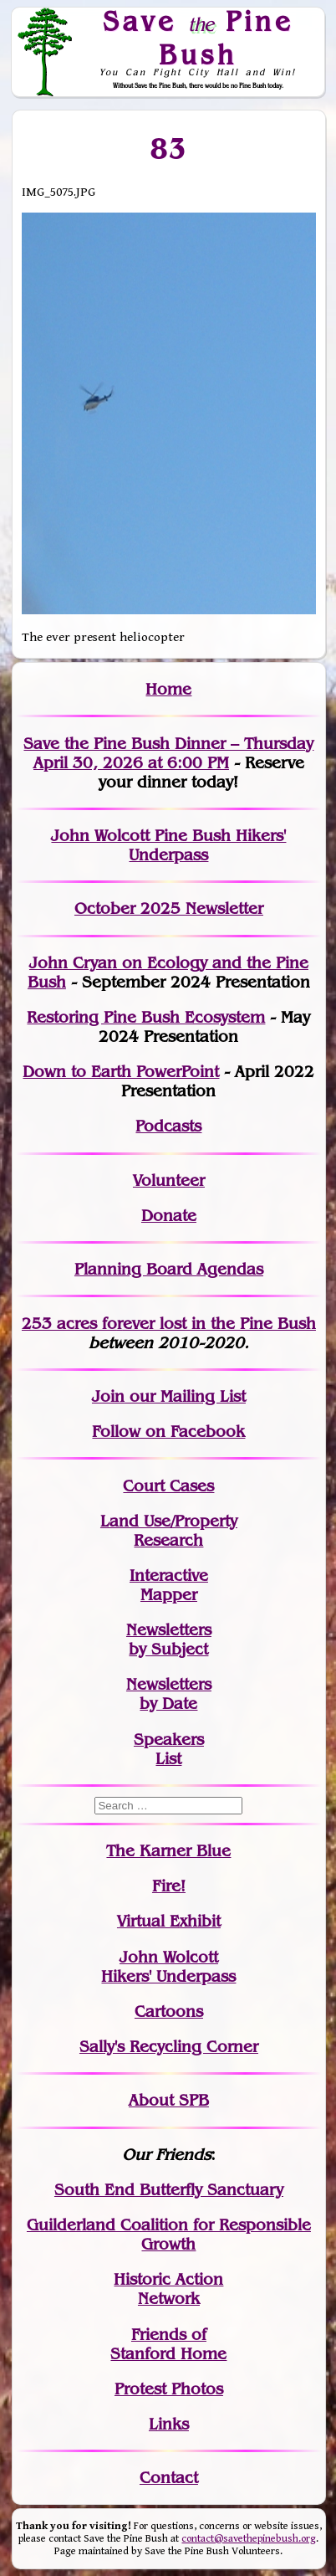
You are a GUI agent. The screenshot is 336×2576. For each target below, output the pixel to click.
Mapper (168, 1594)
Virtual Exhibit (169, 1921)
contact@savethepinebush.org (248, 2538)
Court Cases (168, 1486)
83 (168, 148)
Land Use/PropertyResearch (168, 1530)
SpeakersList (169, 1749)
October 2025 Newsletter (168, 908)
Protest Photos (169, 2389)
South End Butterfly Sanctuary (168, 2189)
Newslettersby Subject (168, 1639)
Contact (169, 2477)
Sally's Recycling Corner (168, 2046)
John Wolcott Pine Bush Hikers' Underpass (168, 845)
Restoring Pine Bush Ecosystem (146, 1017)
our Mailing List (185, 1396)
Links (169, 2424)
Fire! (169, 1886)
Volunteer (169, 1180)
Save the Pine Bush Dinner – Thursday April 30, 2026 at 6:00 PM (168, 753)
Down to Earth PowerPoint (121, 1071)
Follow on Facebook (168, 1431)
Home (168, 689)
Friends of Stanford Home (168, 2344)
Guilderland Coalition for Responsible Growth (169, 2234)
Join (108, 1396)
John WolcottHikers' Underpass (168, 1966)
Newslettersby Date (168, 1694)
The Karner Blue (168, 1850)
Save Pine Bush (198, 37)
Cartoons (169, 2011)
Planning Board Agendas (168, 1269)
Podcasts (168, 1126)
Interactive (169, 1575)
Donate (168, 1215)
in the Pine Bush (219, 1323)
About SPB (169, 2100)
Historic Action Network (168, 2289)
